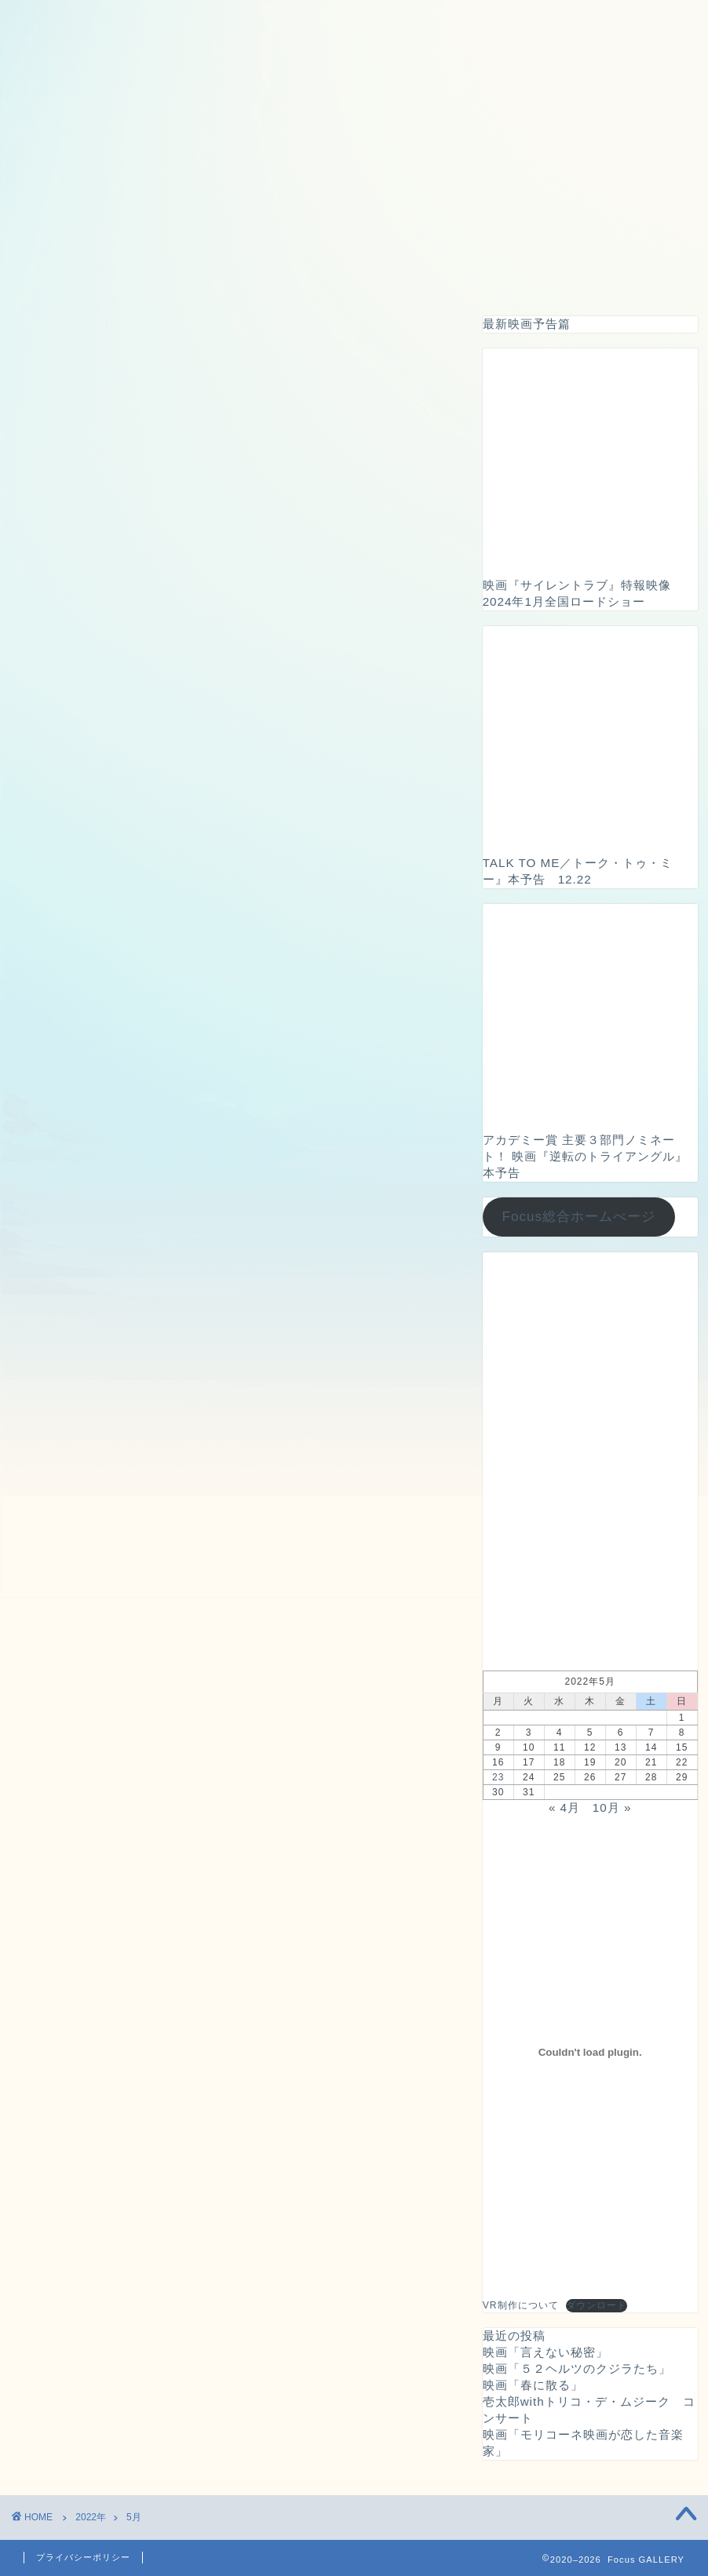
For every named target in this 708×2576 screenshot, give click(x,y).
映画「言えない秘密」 (545, 2352)
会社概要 (632, 275)
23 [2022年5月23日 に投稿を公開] (498, 1777)
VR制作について (521, 2305)
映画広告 (350, 275)
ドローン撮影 (252, 275)
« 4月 (564, 1807)
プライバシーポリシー (83, 2557)
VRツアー (151, 275)
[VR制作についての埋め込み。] (590, 2051)
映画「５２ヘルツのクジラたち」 (577, 2368)
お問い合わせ (534, 275)
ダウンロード (596, 2305)
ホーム (69, 275)
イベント (436, 275)
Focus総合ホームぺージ (578, 1216)
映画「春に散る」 (533, 2385)
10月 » (612, 1807)
